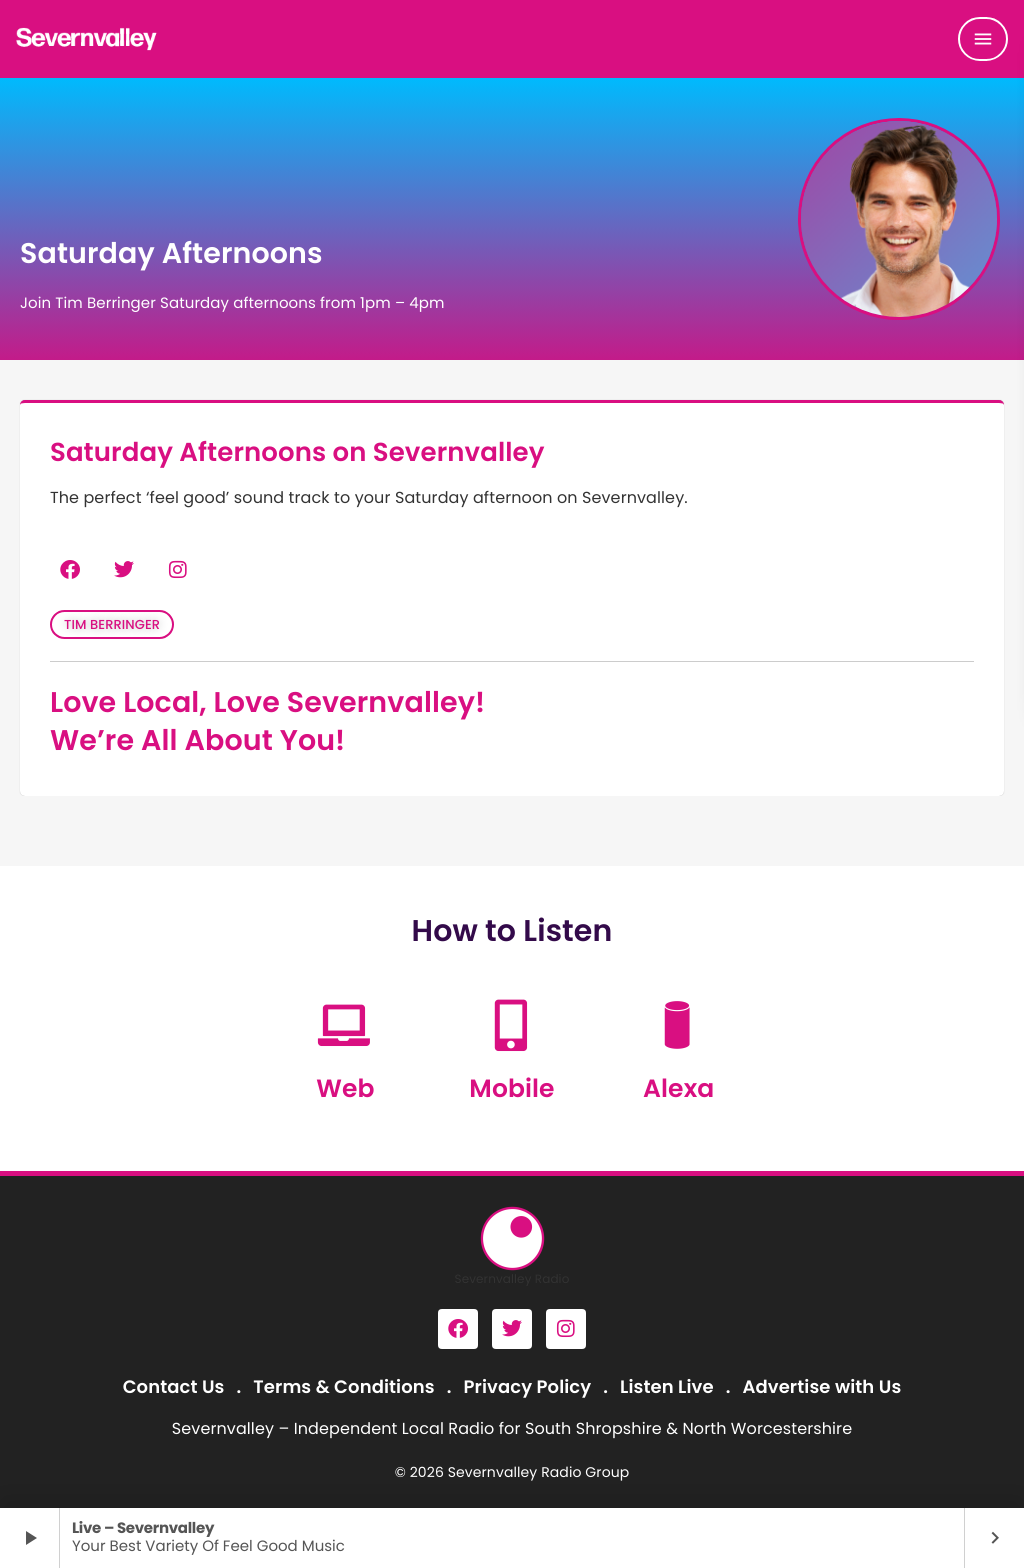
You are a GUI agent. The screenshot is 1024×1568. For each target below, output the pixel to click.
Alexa (678, 1088)
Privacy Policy (528, 1387)
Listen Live (667, 1387)
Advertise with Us (821, 1387)
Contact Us (174, 1387)
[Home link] (87, 39)
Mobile (511, 1088)
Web (345, 1088)
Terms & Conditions (343, 1387)
